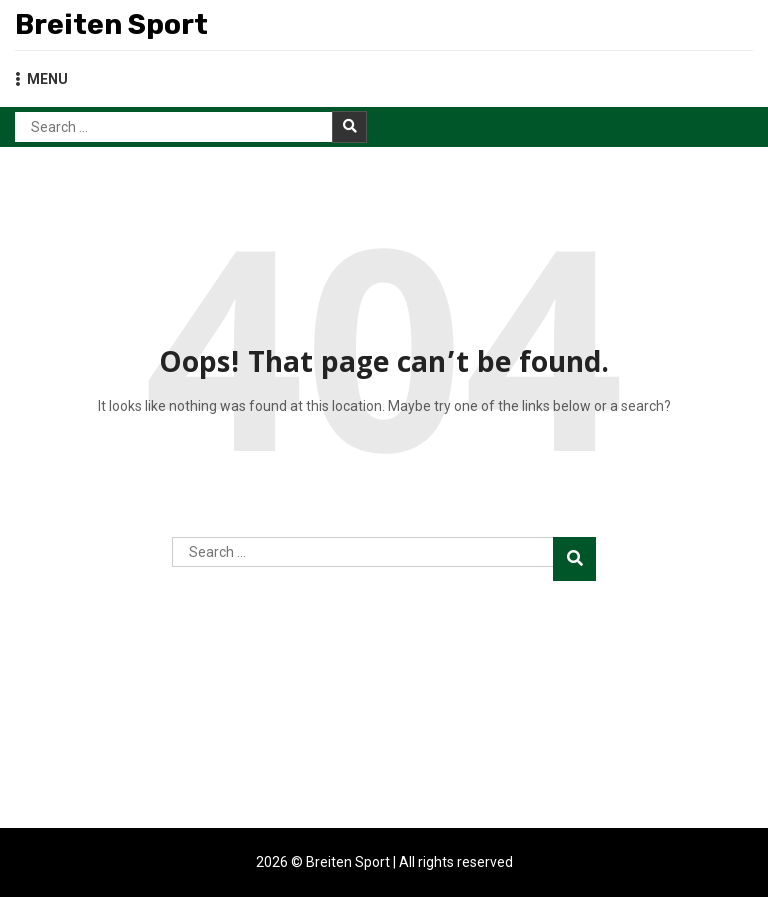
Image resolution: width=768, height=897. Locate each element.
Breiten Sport (111, 24)
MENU (41, 79)
